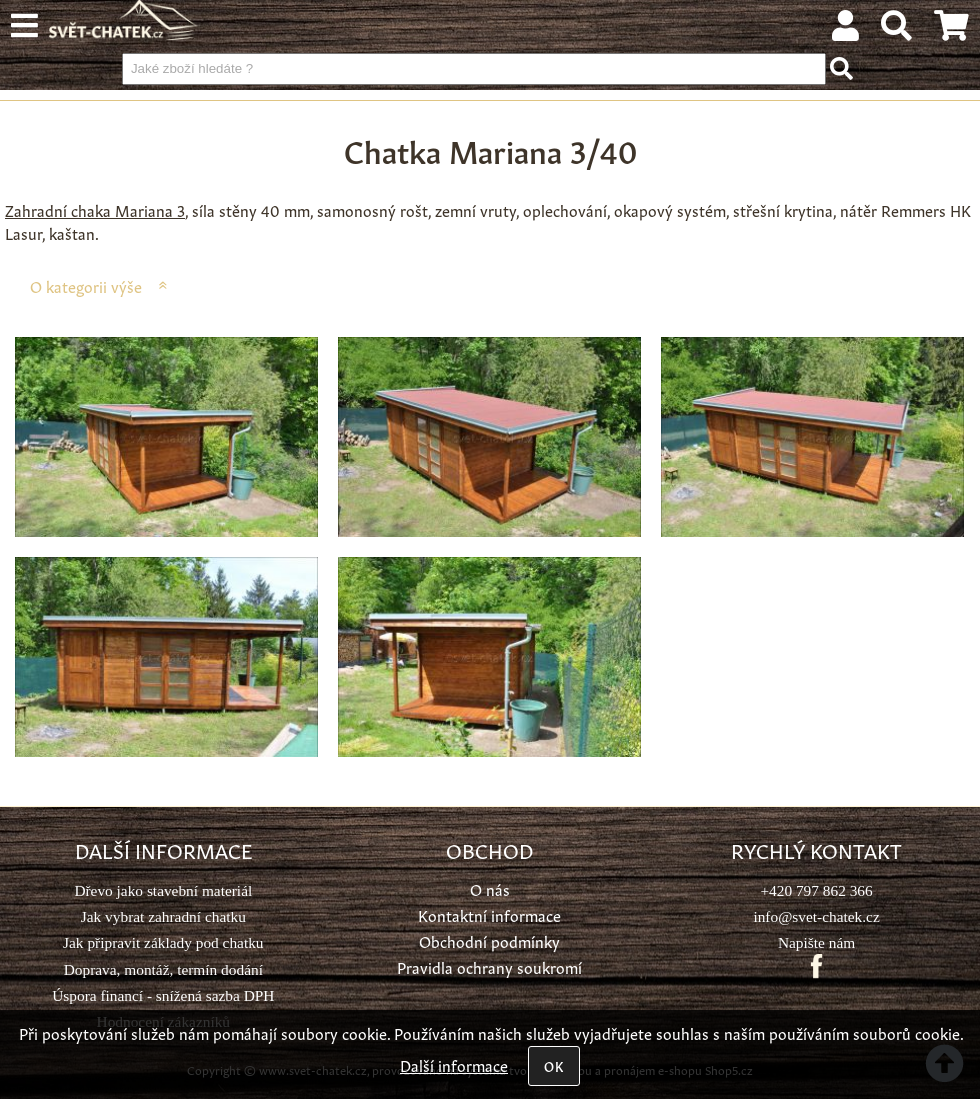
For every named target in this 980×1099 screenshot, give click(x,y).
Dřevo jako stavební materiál (163, 890)
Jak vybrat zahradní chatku (163, 916)
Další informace (454, 1064)
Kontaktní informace (489, 914)
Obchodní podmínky (489, 940)
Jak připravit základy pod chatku (163, 942)
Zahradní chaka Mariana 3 (95, 209)
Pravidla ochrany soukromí (489, 966)
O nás (490, 888)
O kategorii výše (86, 285)
